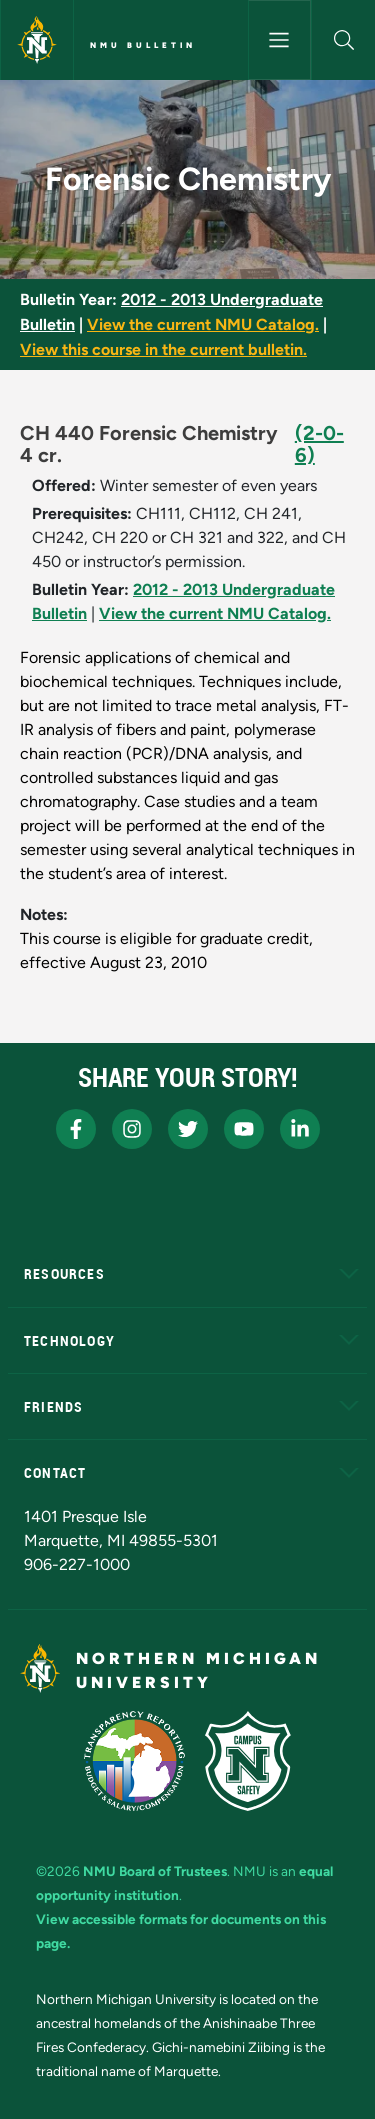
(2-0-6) (319, 444)
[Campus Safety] (248, 1761)
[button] (343, 40)
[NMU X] (188, 1129)
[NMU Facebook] (76, 1129)
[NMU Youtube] (244, 1129)
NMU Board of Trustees (155, 1871)
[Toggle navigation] (280, 40)
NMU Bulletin (143, 45)
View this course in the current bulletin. (163, 349)
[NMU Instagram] (132, 1129)
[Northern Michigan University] (37, 40)
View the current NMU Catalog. (203, 324)
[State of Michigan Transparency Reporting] (134, 1761)
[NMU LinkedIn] (300, 1129)
